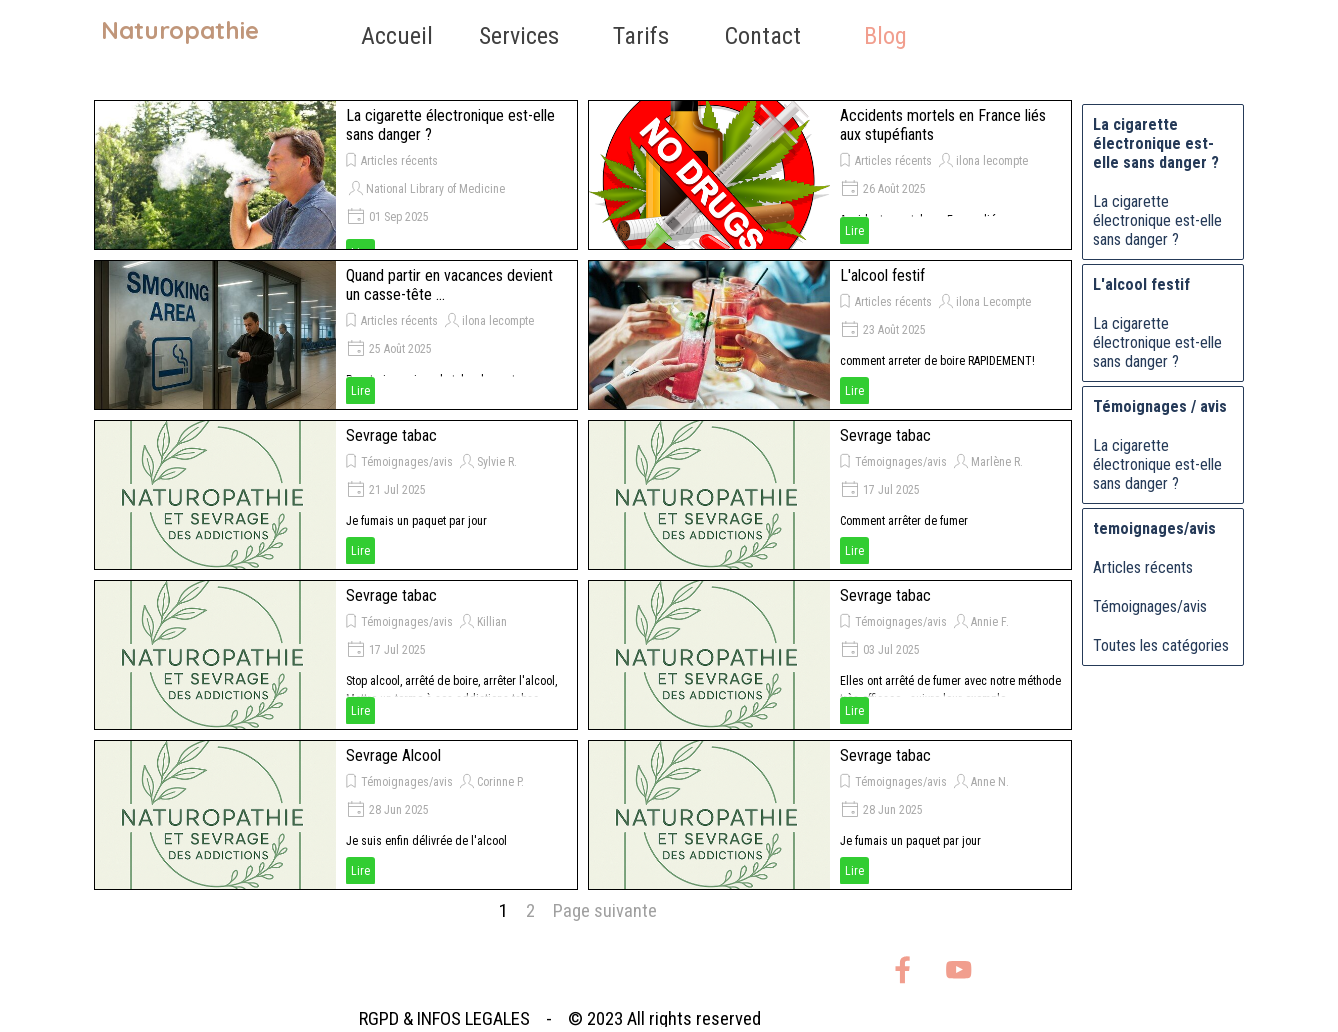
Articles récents (399, 161)
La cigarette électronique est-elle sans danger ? (1157, 220)
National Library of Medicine (435, 189)
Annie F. (990, 622)
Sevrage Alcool (393, 755)
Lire (854, 231)
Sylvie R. (497, 462)
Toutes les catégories (1161, 645)
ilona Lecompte (993, 302)
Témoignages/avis (407, 462)
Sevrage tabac (391, 435)
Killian (492, 622)
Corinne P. (500, 782)
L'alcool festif (882, 275)
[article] (336, 175)
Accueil (397, 36)
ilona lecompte (992, 161)
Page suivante (605, 911)
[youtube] (958, 969)
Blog (885, 36)
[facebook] (902, 969)
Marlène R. (997, 462)
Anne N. (990, 782)
